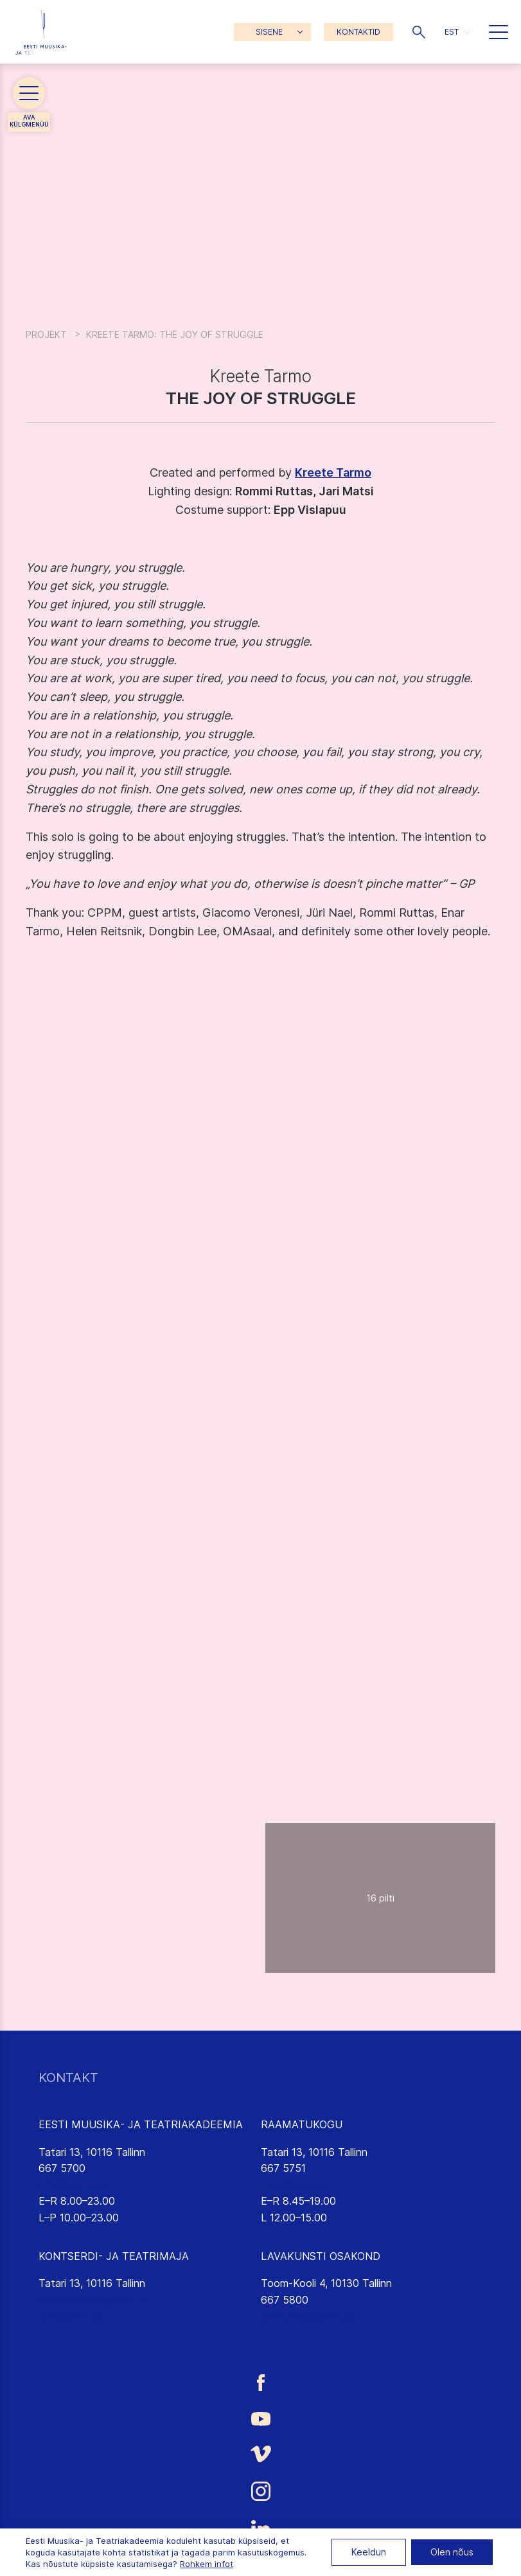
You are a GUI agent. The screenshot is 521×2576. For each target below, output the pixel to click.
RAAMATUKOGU (301, 2124)
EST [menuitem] (452, 32)
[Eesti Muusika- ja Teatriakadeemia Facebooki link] (260, 2382)
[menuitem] (457, 31)
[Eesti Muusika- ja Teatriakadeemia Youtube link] (260, 2418)
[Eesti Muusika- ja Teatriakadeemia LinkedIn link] (260, 2529)
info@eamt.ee (72, 2184)
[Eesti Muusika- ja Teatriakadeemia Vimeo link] (260, 2453)
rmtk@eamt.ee (295, 2184)
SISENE (269, 32)
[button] (418, 32)
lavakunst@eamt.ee (307, 2316)
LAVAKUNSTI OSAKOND (320, 2256)
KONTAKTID (358, 32)
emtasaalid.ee (71, 2316)
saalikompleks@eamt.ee (95, 2299)
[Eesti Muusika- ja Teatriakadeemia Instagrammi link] (260, 2491)
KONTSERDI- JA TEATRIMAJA (114, 2256)
